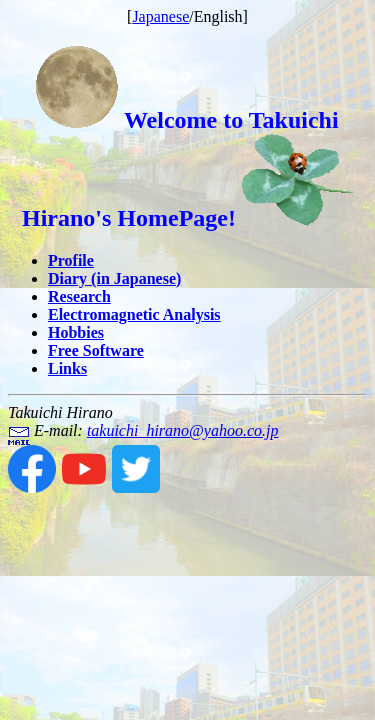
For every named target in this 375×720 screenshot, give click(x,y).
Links (67, 368)
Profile (71, 260)
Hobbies (76, 332)
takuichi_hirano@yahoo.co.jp (183, 430)
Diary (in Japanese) (114, 278)
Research (79, 296)
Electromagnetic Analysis (134, 314)
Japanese (160, 16)
